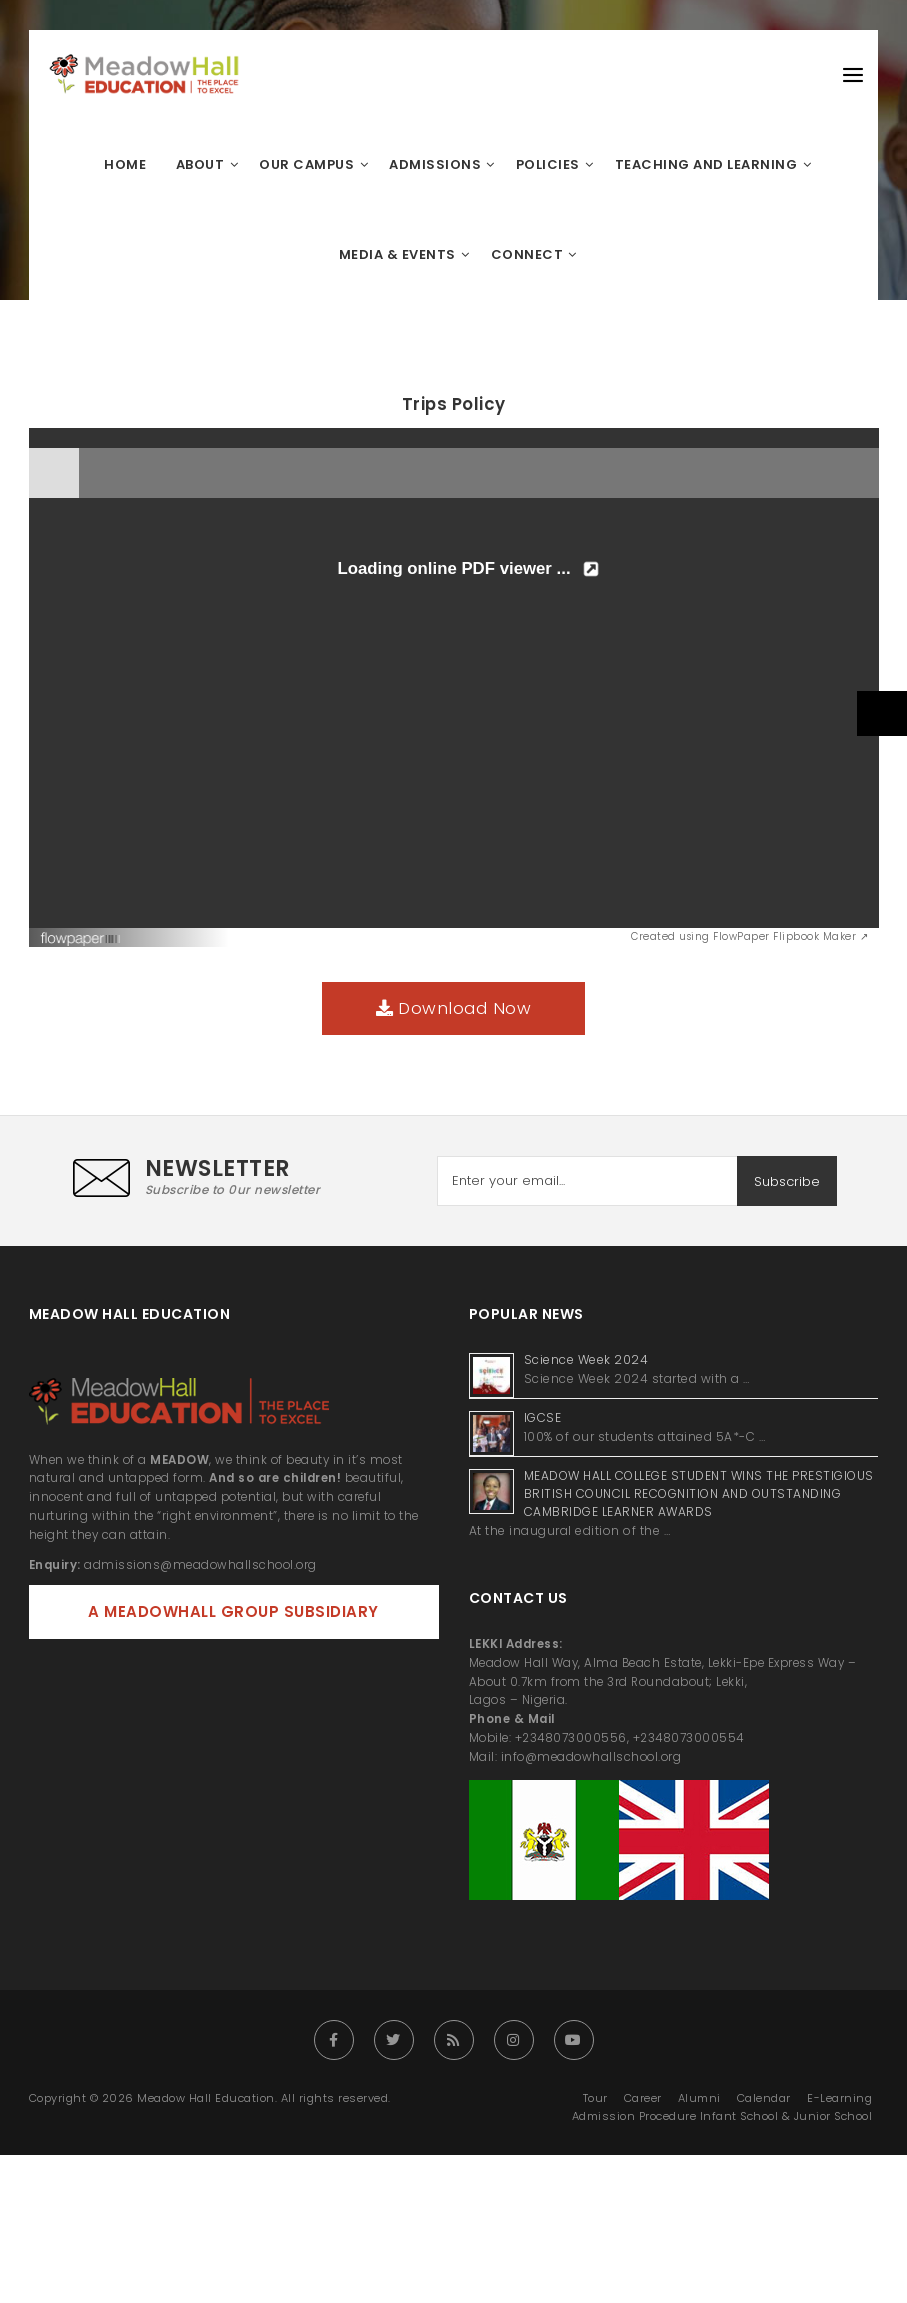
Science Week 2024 (586, 1359)
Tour (595, 2098)
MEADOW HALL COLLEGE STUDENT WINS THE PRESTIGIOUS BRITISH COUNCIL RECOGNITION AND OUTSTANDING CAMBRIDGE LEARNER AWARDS (699, 1493)
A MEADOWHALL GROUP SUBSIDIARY (233, 1611)
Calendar (764, 2098)
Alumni (699, 2098)
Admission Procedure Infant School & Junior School (722, 2116)
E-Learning (839, 2098)
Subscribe (787, 1181)
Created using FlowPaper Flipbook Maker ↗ (749, 936)
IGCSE (544, 1417)
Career (643, 2098)
